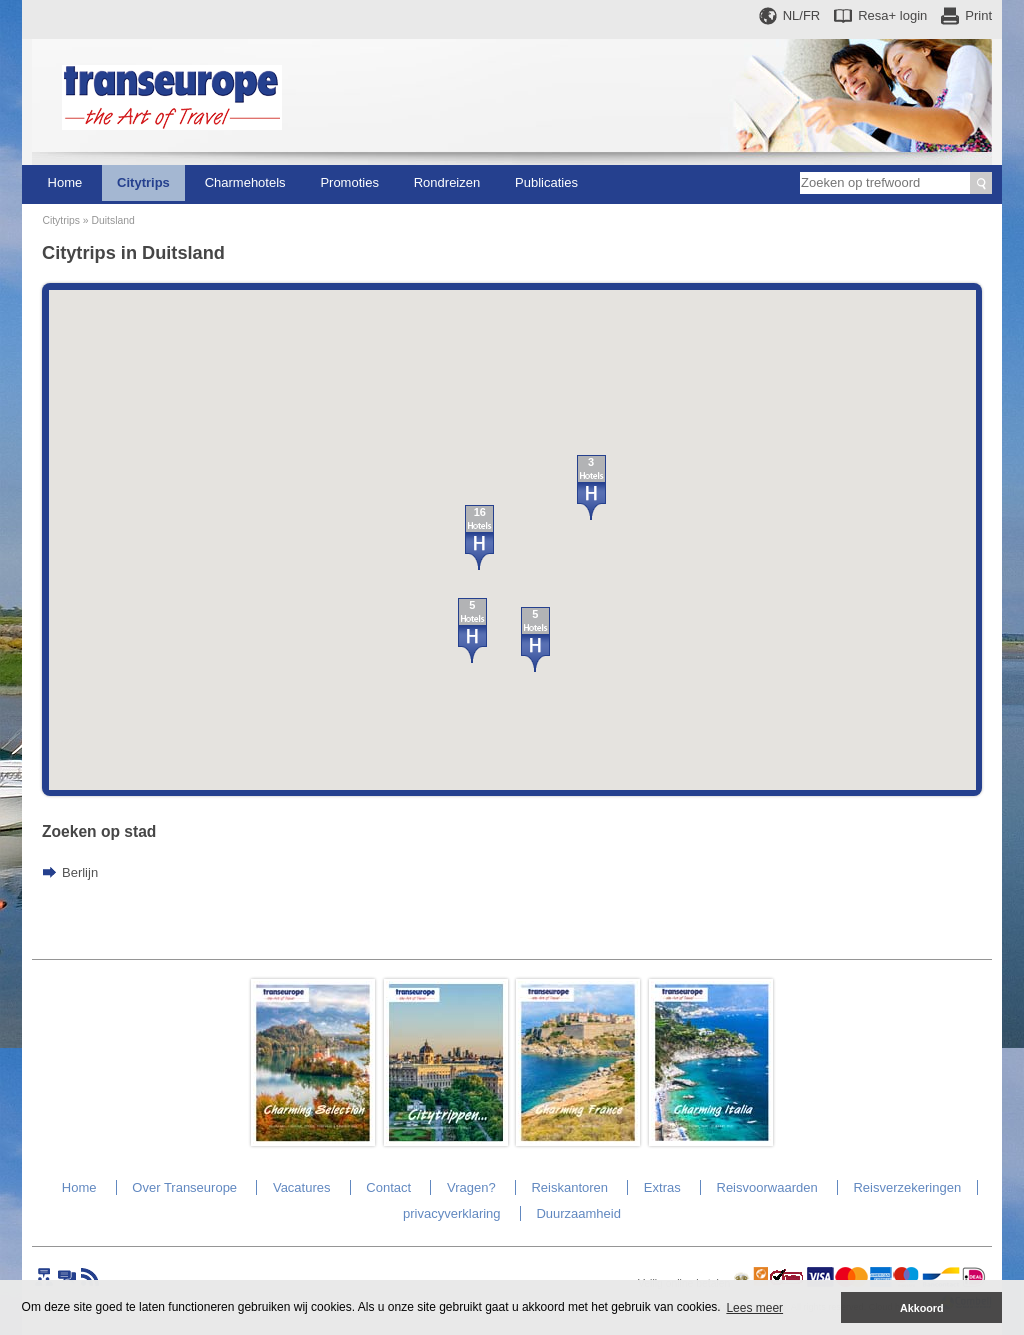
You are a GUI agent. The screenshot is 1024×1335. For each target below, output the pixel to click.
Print (978, 15)
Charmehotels (245, 182)
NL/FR (802, 15)
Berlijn (80, 872)
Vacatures (302, 1187)
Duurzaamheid (578, 1213)
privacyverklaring (452, 1213)
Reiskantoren (569, 1187)
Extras (662, 1187)
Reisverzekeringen (907, 1187)
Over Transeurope (184, 1187)
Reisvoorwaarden (767, 1187)
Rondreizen (447, 182)
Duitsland (112, 220)
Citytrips (143, 182)
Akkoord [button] (922, 1308)
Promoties (349, 182)
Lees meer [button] (754, 1308)
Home (65, 182)
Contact (388, 1187)
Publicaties (546, 182)
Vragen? (471, 1187)
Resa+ (892, 15)
